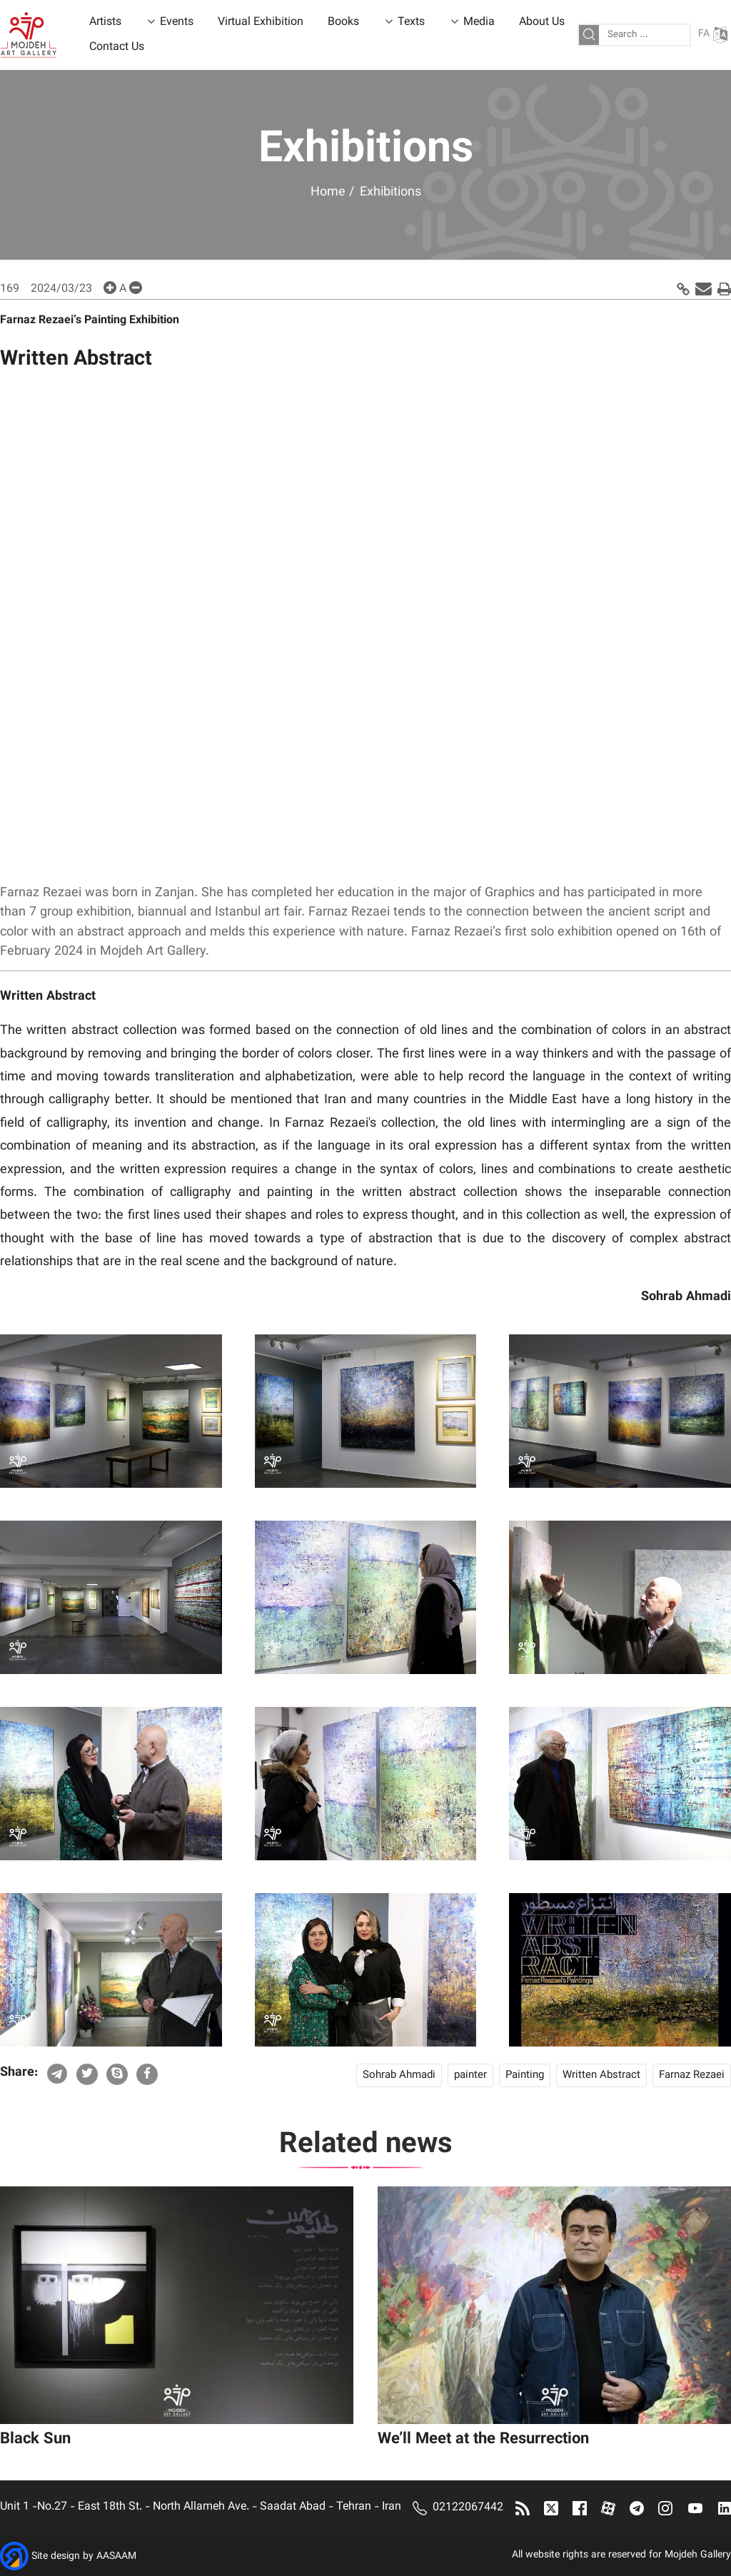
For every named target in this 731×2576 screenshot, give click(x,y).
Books (343, 22)
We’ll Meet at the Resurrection (483, 2439)
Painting (524, 2075)
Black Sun (35, 2439)
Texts (411, 22)
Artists (105, 22)
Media (479, 22)
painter (470, 2075)
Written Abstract (601, 2075)
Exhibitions (390, 193)
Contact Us (116, 47)
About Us (542, 22)
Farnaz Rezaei (692, 2075)
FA (712, 34)
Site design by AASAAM (83, 2557)
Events (176, 22)
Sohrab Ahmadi (399, 2075)
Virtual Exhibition (260, 22)
